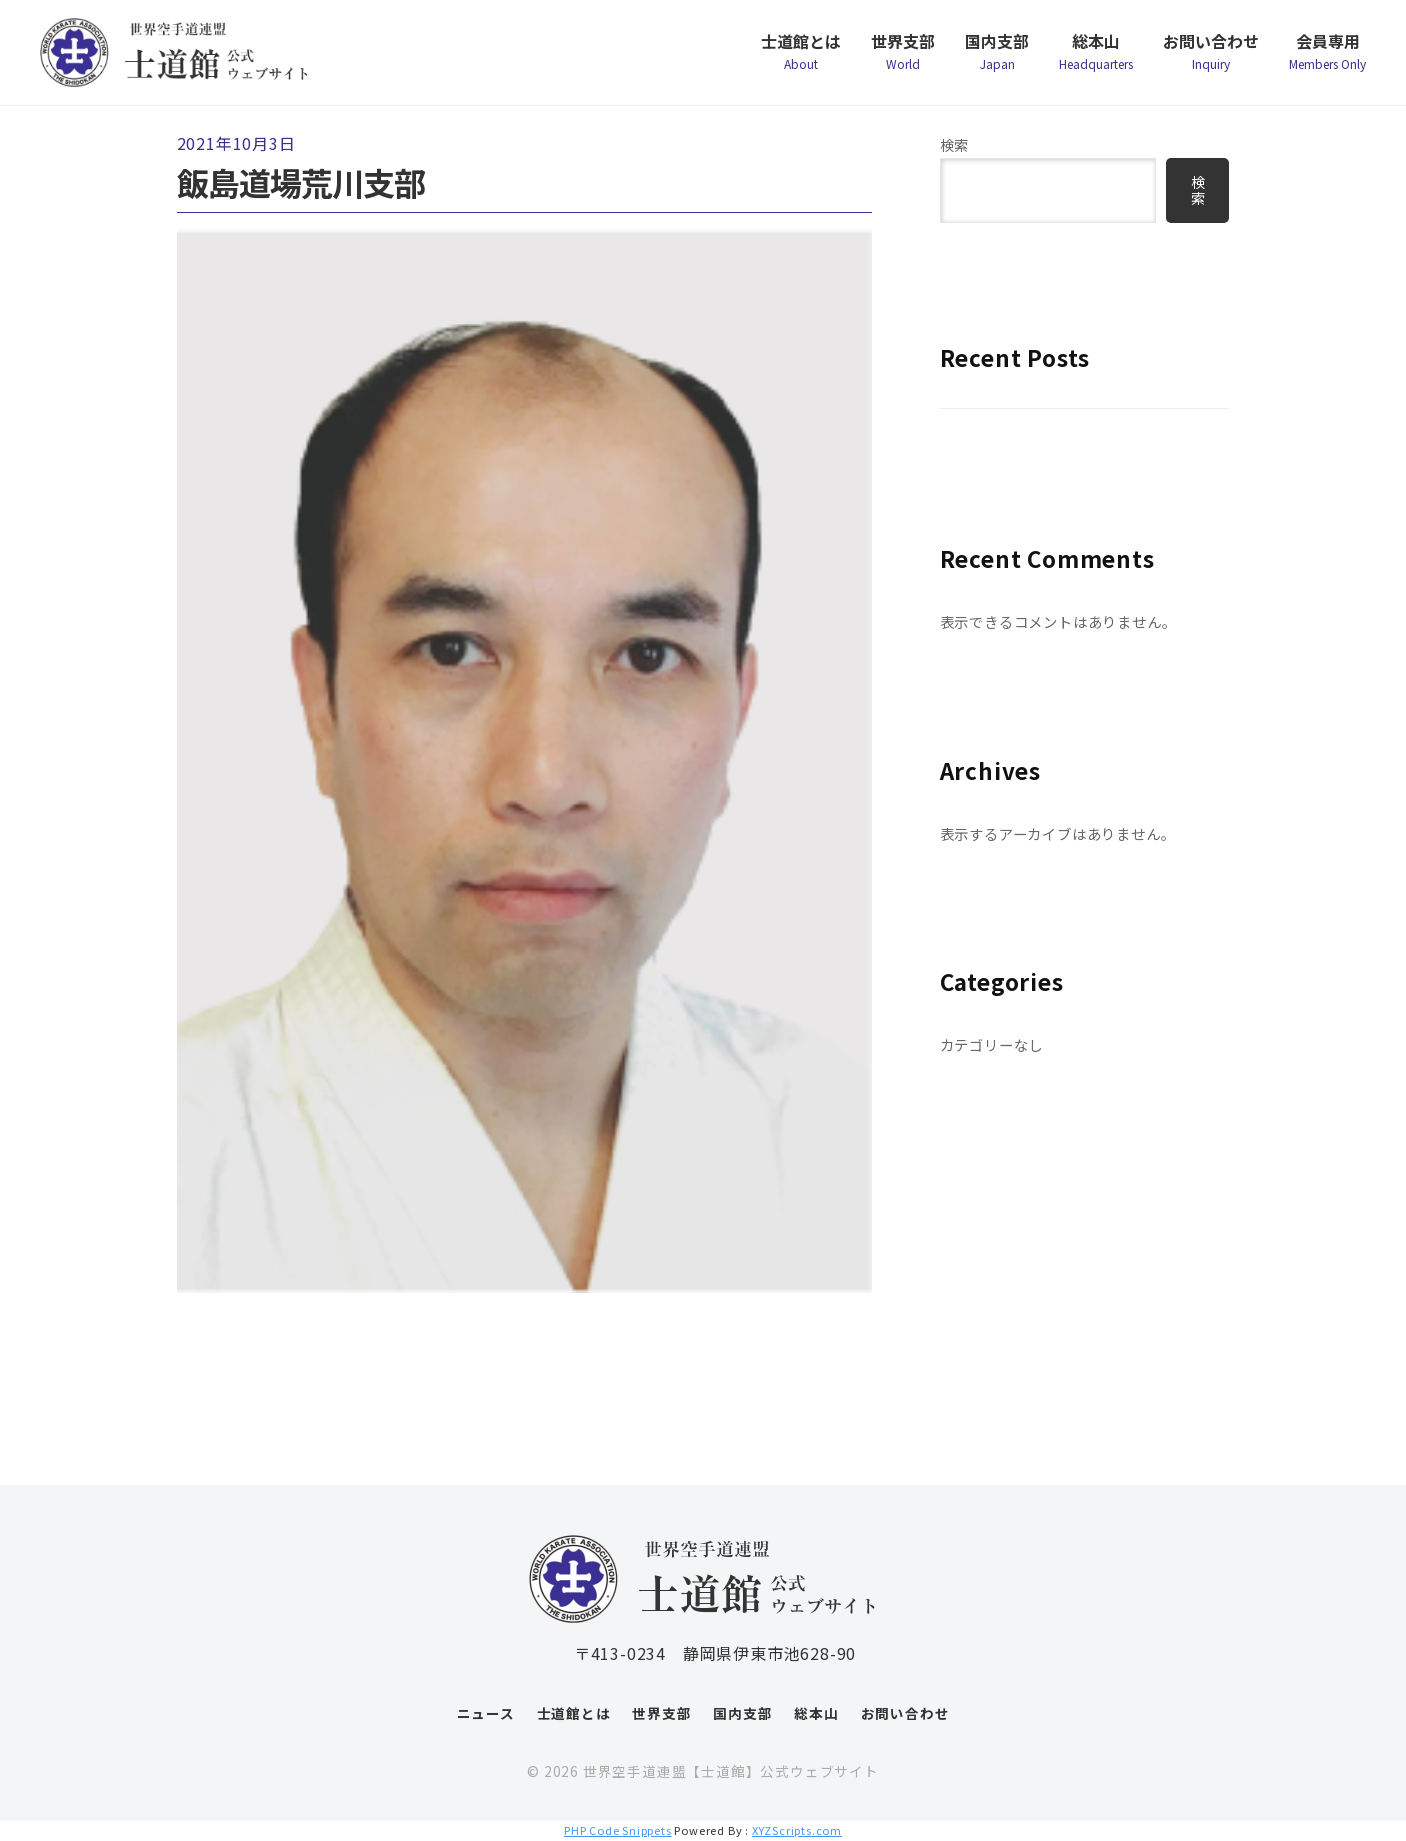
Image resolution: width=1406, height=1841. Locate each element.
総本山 (1096, 59)
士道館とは (801, 59)
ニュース (486, 1713)
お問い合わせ (1211, 59)
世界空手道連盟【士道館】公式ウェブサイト (731, 1771)
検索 (955, 144)
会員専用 (1327, 59)
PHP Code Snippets (618, 1830)
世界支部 (903, 59)
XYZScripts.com (797, 1830)
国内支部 (997, 59)
